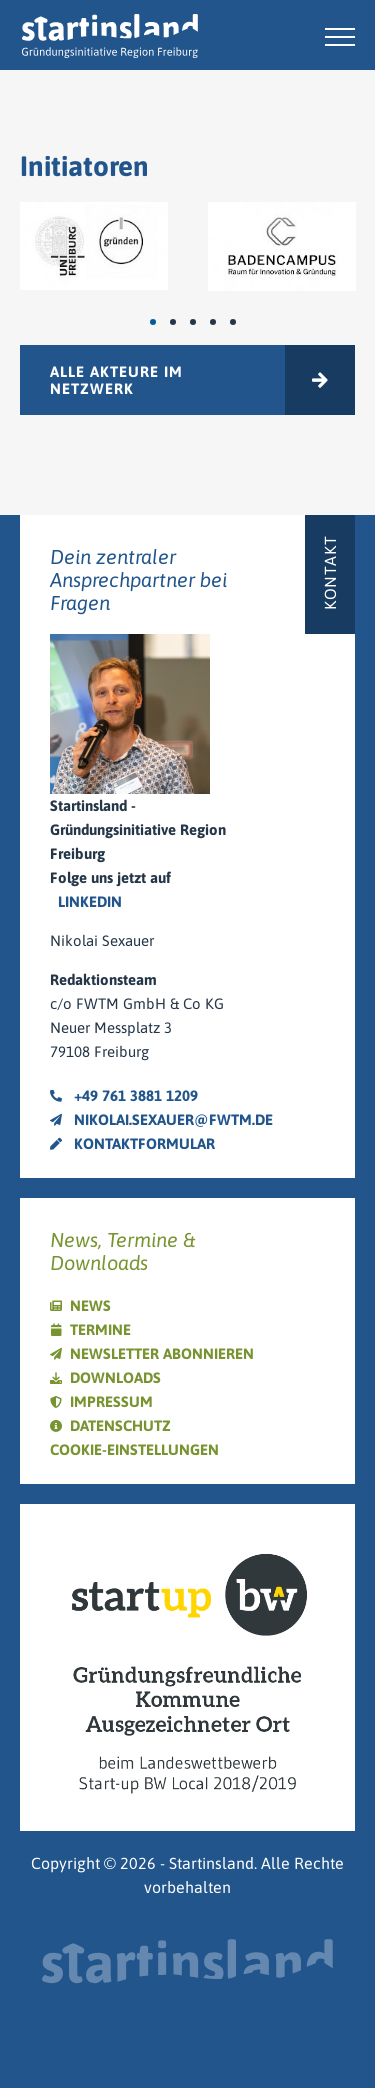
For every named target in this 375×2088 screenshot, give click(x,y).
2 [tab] (183, 322)
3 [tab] (203, 322)
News (90, 1305)
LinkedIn (90, 901)
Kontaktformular (132, 1143)
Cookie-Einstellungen (134, 1449)
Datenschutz (120, 1425)
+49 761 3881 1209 (124, 1095)
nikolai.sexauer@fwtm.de (161, 1119)
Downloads (115, 1377)
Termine (100, 1329)
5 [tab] (243, 322)
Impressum (111, 1401)
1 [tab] (163, 322)
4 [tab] (223, 322)
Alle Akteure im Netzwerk (116, 380)
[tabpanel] (94, 245)
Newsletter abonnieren (162, 1353)
